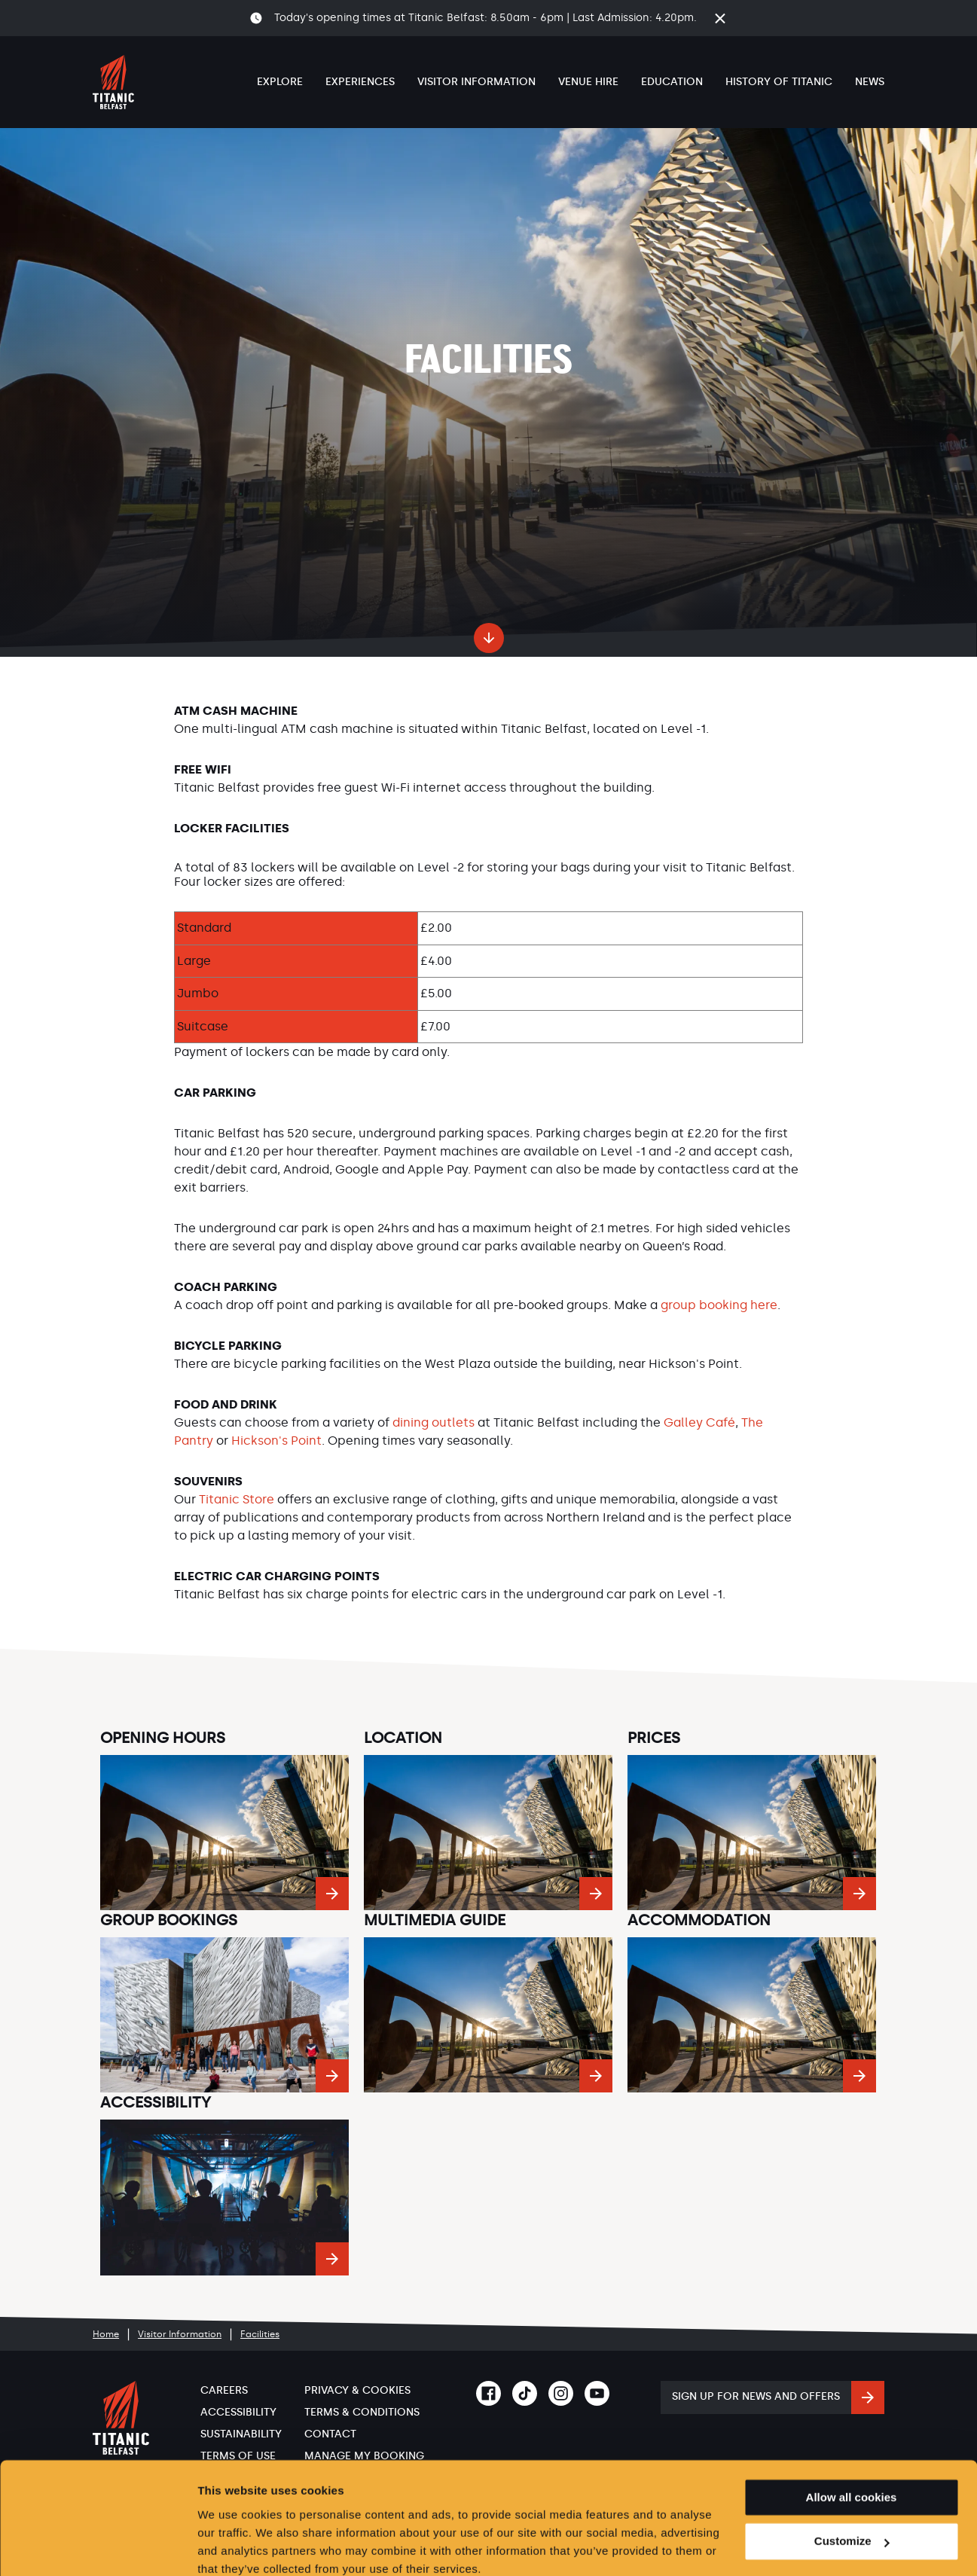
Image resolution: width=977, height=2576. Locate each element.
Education (672, 81)
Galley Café (699, 1422)
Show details (232, 2546)
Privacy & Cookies (357, 2390)
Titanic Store (236, 1499)
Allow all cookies (851, 2433)
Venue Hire (588, 81)
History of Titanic (778, 81)
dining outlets (433, 1422)
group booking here (719, 1305)
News (869, 81)
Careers (224, 2390)
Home (106, 2334)
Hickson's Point (276, 1440)
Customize (852, 2477)
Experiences (360, 81)
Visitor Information (476, 81)
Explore (280, 81)
